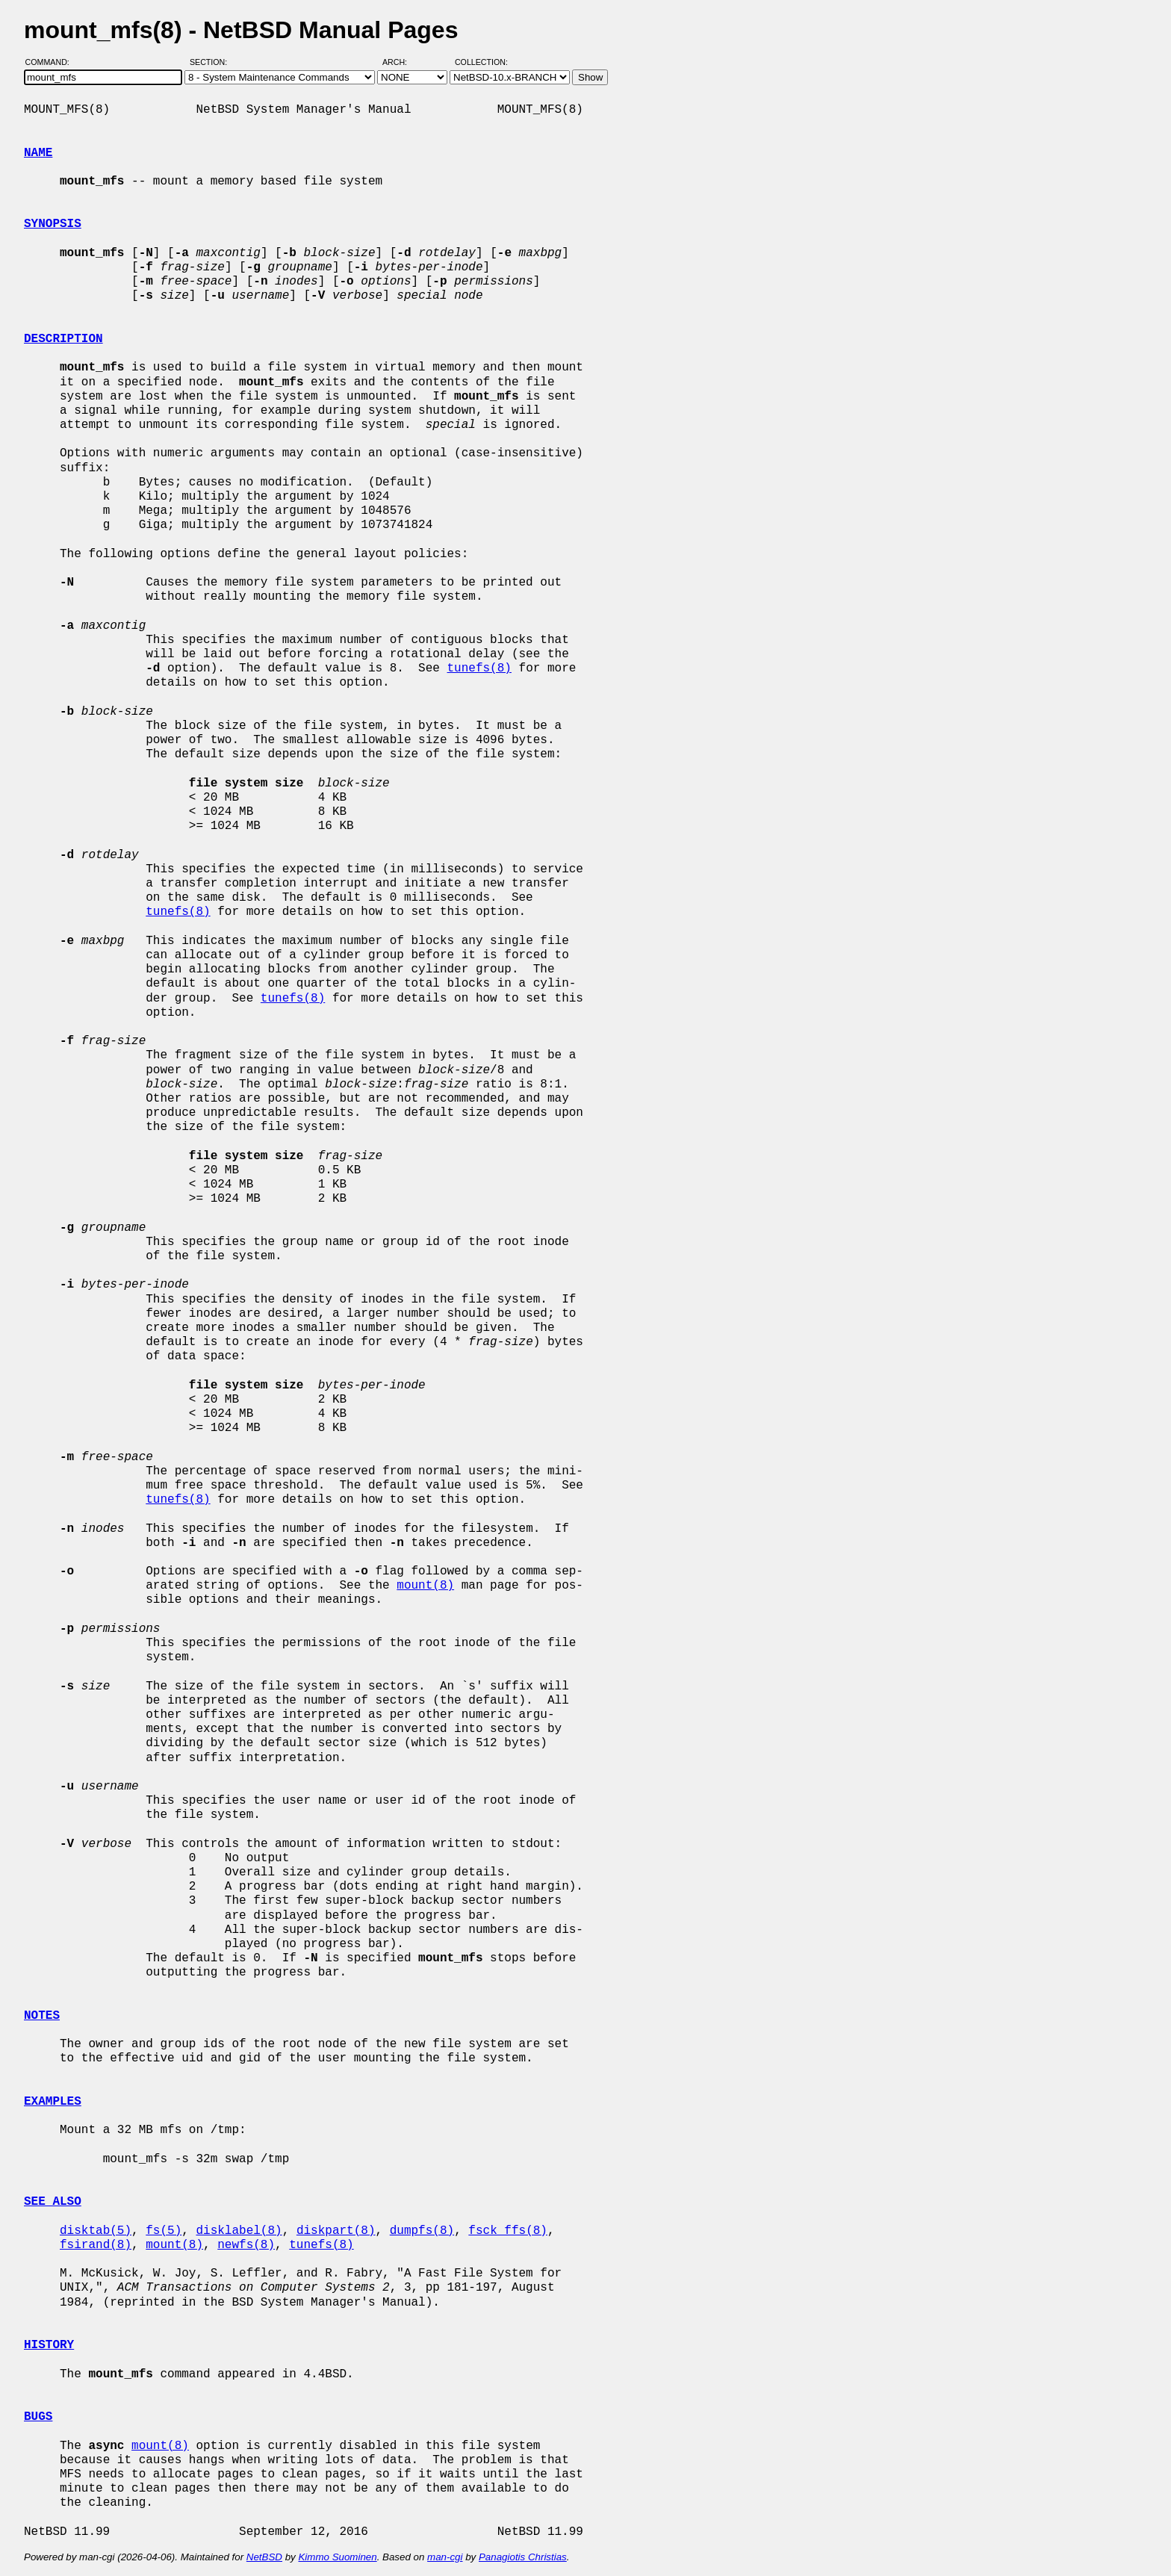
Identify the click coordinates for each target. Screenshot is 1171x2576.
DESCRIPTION (63, 339)
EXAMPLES (52, 2102)
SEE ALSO (52, 2202)
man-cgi (444, 2557)
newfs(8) (246, 2245)
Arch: (401, 62)
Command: (51, 62)
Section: (212, 62)
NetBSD (264, 2557)
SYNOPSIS (52, 224)
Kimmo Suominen (337, 2557)
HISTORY (49, 2345)
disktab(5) (95, 2231)
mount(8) (425, 1585)
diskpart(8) (336, 2231)
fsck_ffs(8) (507, 2231)
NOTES (42, 2016)
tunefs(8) (479, 668)
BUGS (38, 2417)
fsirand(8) (95, 2245)
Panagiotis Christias (523, 2557)
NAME (38, 153)
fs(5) (163, 2231)
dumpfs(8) (422, 2231)
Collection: (481, 62)
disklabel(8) (239, 2231)
